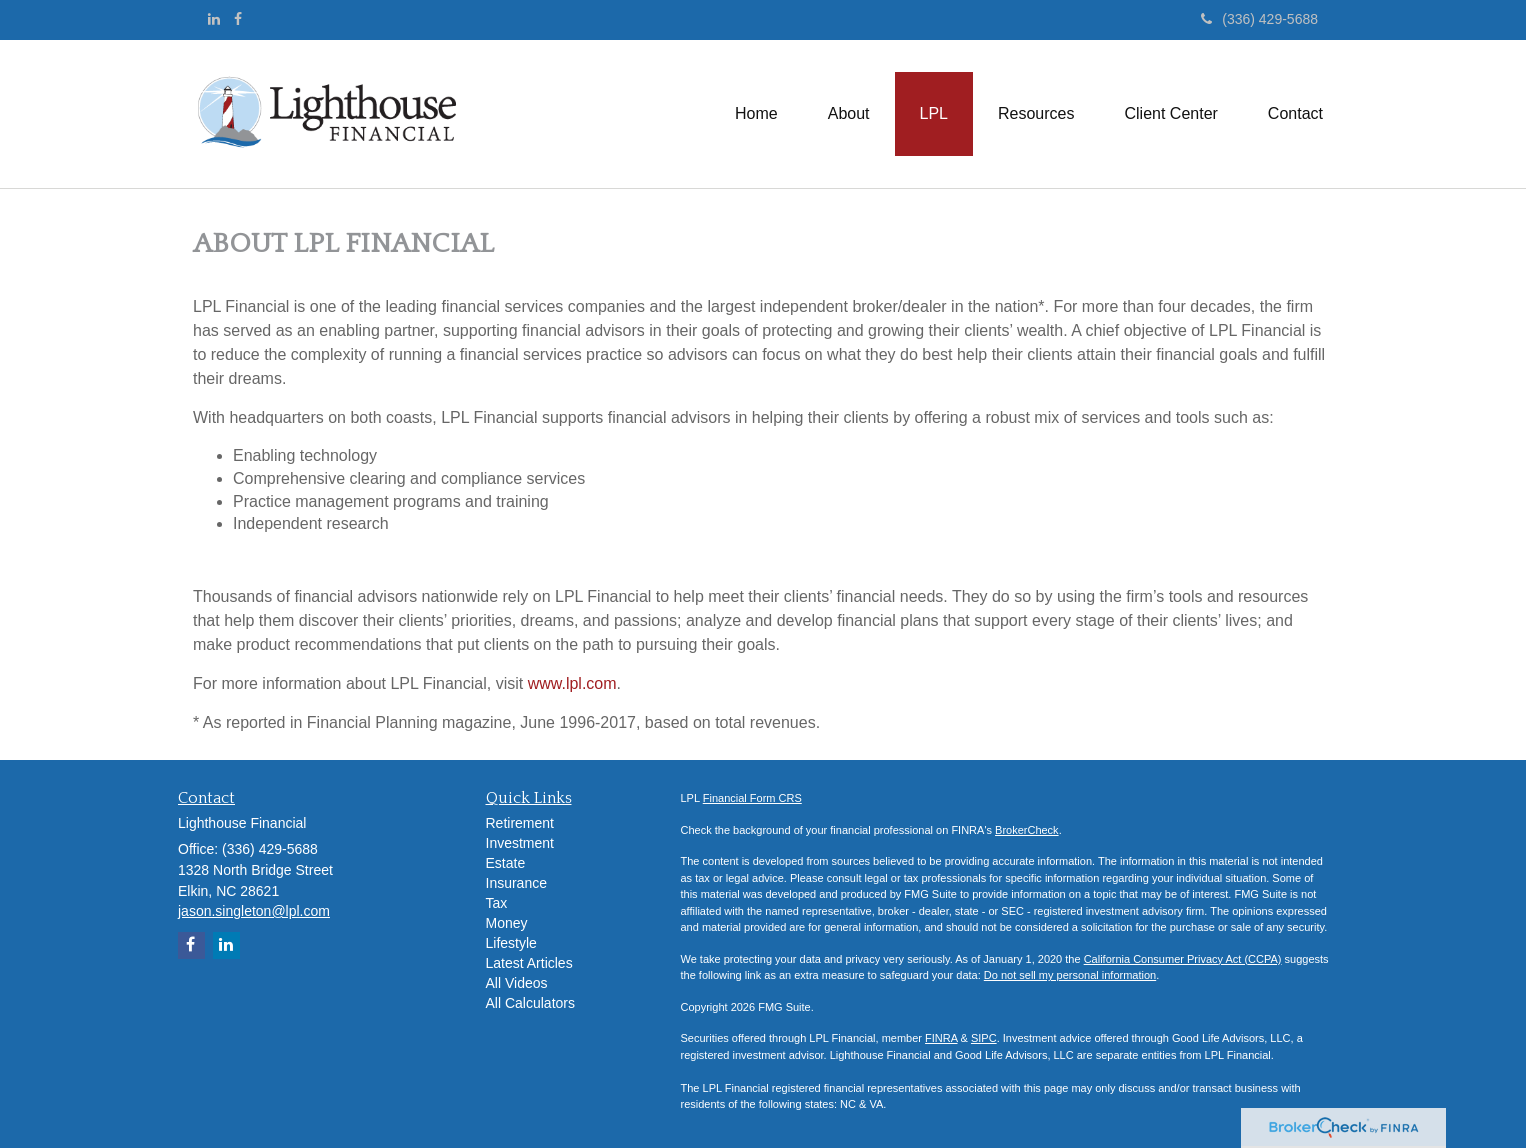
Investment (520, 843)
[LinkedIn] (214, 19)
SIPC (984, 1038)
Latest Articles (529, 963)
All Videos (517, 983)
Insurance (516, 883)
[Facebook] (238, 19)
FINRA (941, 1038)
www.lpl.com (572, 683)
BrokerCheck (1027, 830)
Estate (506, 863)
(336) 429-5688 (1259, 19)
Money (507, 923)
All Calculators (530, 1003)
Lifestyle (511, 943)
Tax (497, 903)
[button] (849, 114)
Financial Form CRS (752, 798)
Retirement (520, 823)
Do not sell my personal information (1070, 975)
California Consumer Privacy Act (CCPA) (1183, 959)
